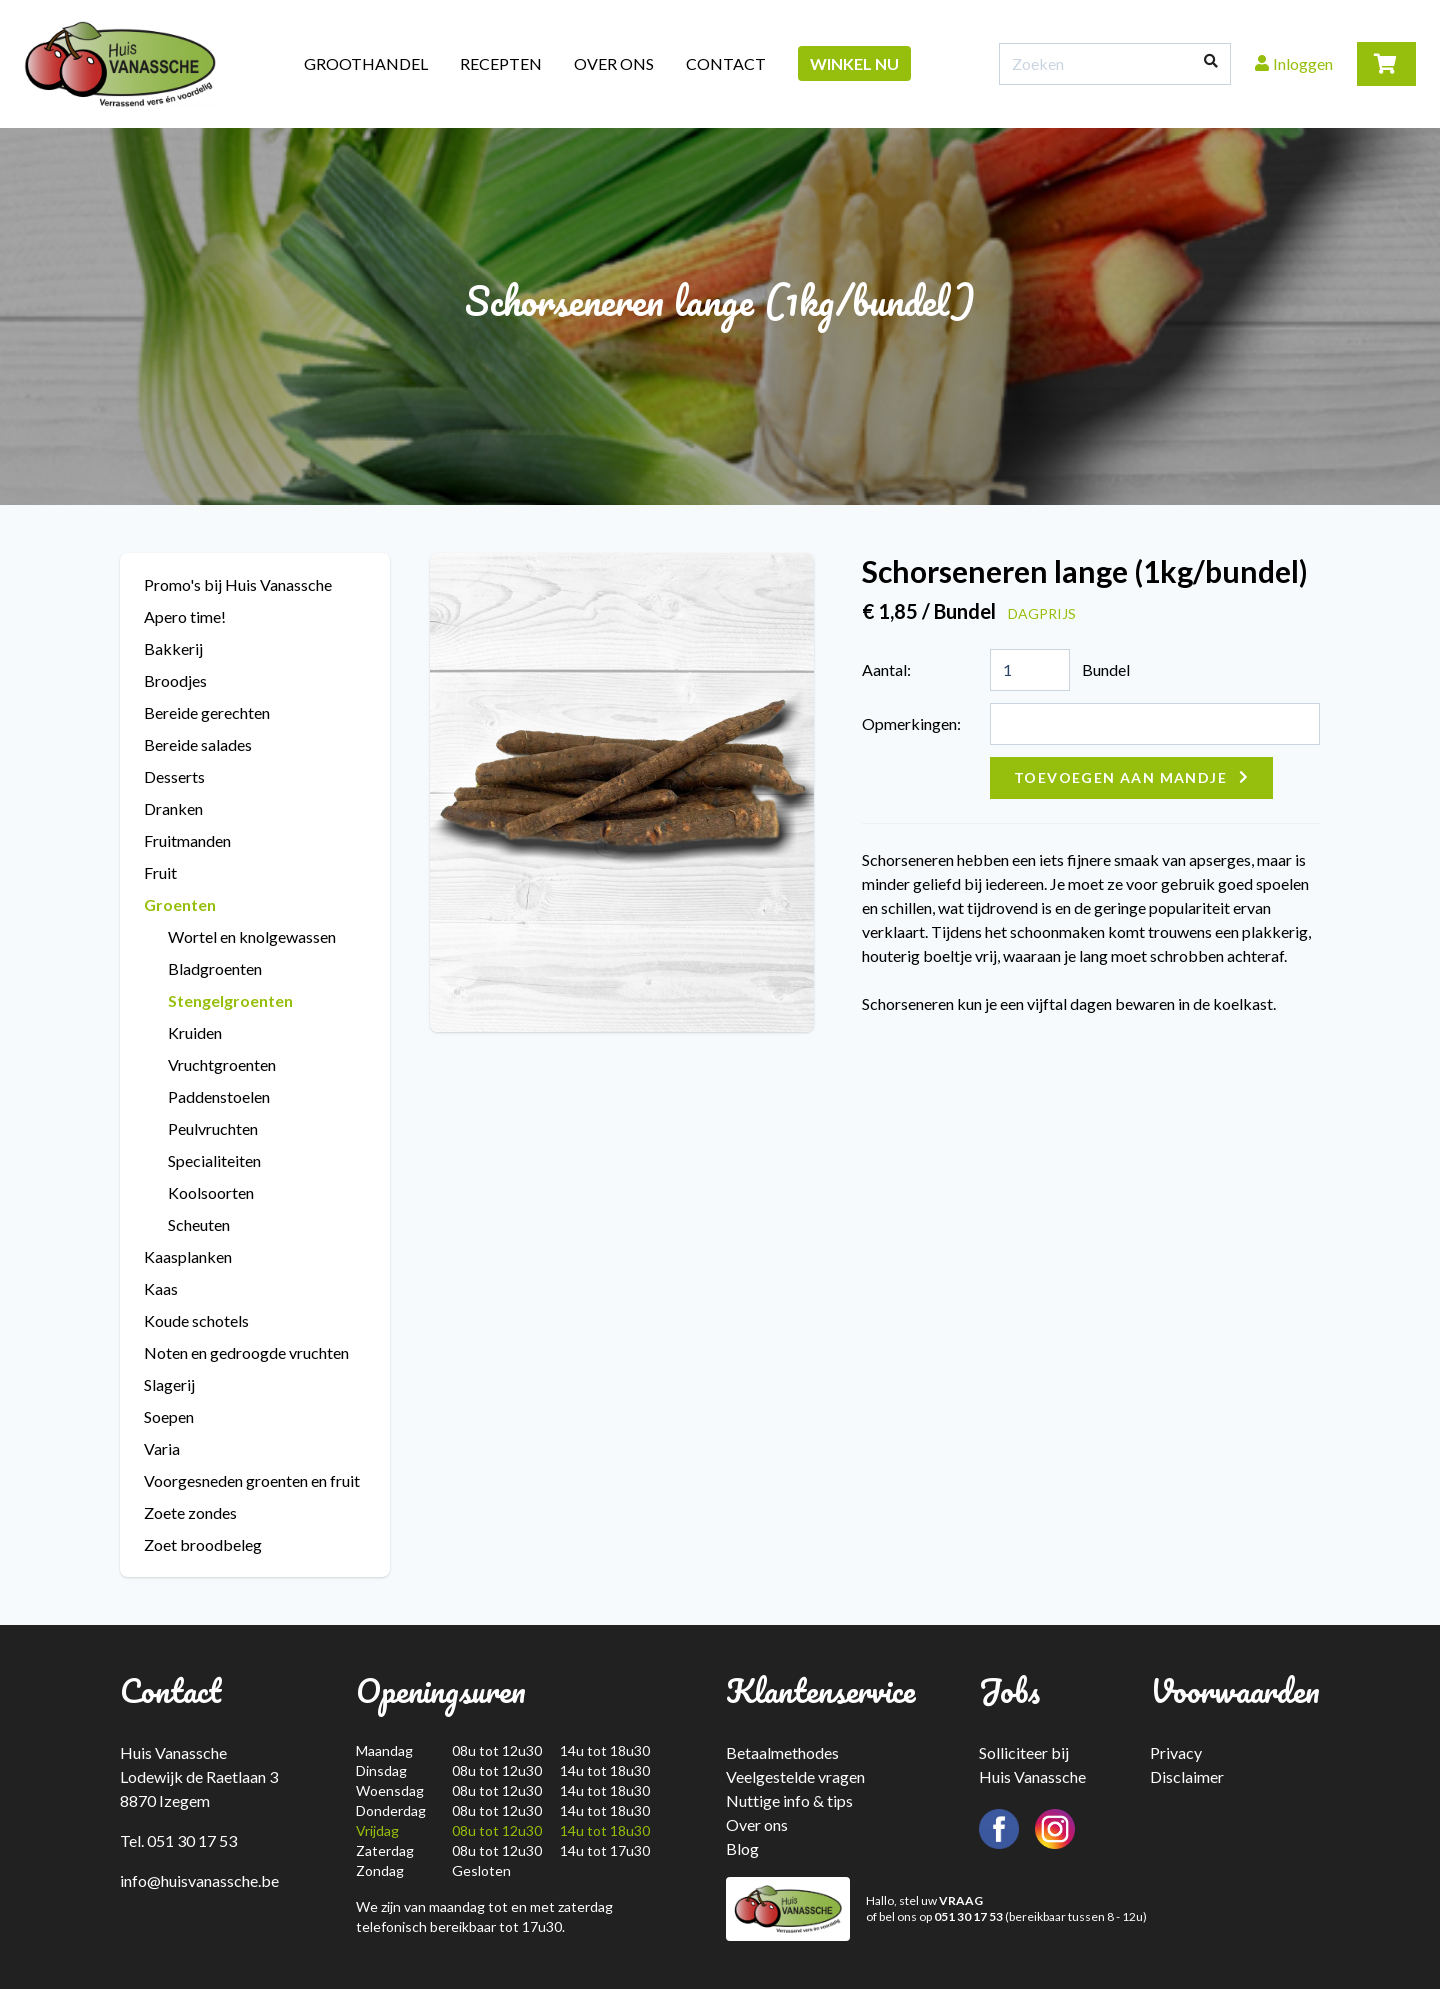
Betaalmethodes (782, 1752)
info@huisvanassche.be (199, 1880)
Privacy (1176, 1752)
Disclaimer (1187, 1776)
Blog (742, 1848)
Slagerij (169, 1384)
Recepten (501, 63)
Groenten (180, 904)
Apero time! (185, 616)
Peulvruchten (213, 1128)
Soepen (169, 1416)
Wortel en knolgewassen (252, 936)
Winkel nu (854, 63)
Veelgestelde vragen (795, 1776)
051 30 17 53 (968, 1916)
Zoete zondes (190, 1512)
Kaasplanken (188, 1256)
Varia (162, 1448)
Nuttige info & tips (789, 1800)
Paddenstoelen (219, 1096)
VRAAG (961, 1900)
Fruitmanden (187, 840)
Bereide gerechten (207, 712)
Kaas (161, 1288)
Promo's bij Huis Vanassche (238, 584)
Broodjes (175, 680)
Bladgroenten (215, 968)
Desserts (174, 776)
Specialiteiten (214, 1160)
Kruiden (195, 1032)
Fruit (160, 872)
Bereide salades (198, 744)
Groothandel (366, 63)
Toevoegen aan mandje (1120, 777)
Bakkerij (173, 648)
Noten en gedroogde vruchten (246, 1352)
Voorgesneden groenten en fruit (252, 1480)
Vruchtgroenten (222, 1064)
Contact (726, 63)
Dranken (173, 808)
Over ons (614, 63)
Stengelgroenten (230, 1000)
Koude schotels (196, 1320)
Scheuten (199, 1224)
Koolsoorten (211, 1192)
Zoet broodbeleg (203, 1544)
